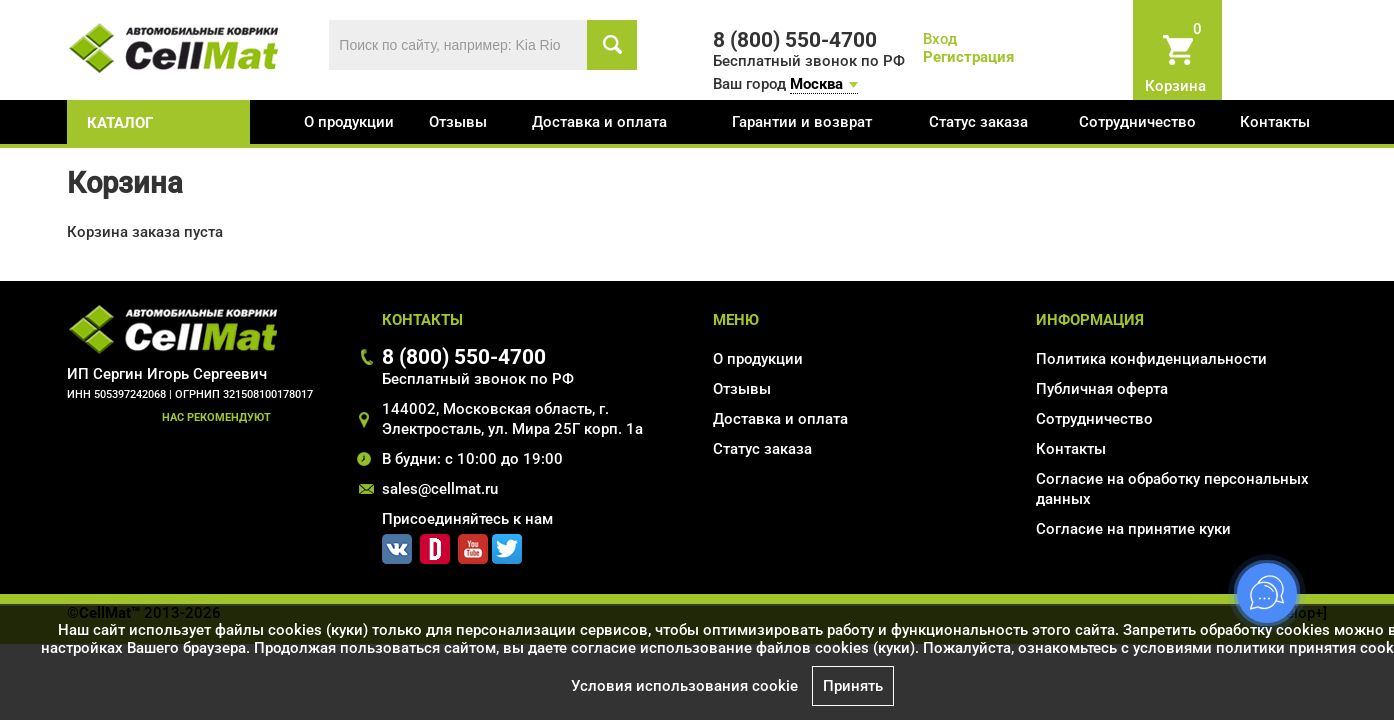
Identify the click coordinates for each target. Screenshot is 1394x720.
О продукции (349, 122)
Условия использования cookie (684, 686)
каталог (120, 123)
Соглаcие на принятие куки (1133, 529)
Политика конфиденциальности (1151, 359)
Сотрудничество (1137, 122)
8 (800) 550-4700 (464, 356)
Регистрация (968, 57)
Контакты (1275, 122)
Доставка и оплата (599, 122)
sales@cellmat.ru (440, 489)
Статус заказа (978, 122)
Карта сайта (1078, 558)
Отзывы (458, 122)
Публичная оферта (1102, 389)
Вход (940, 39)
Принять (853, 686)
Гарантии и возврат (802, 122)
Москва (816, 84)
